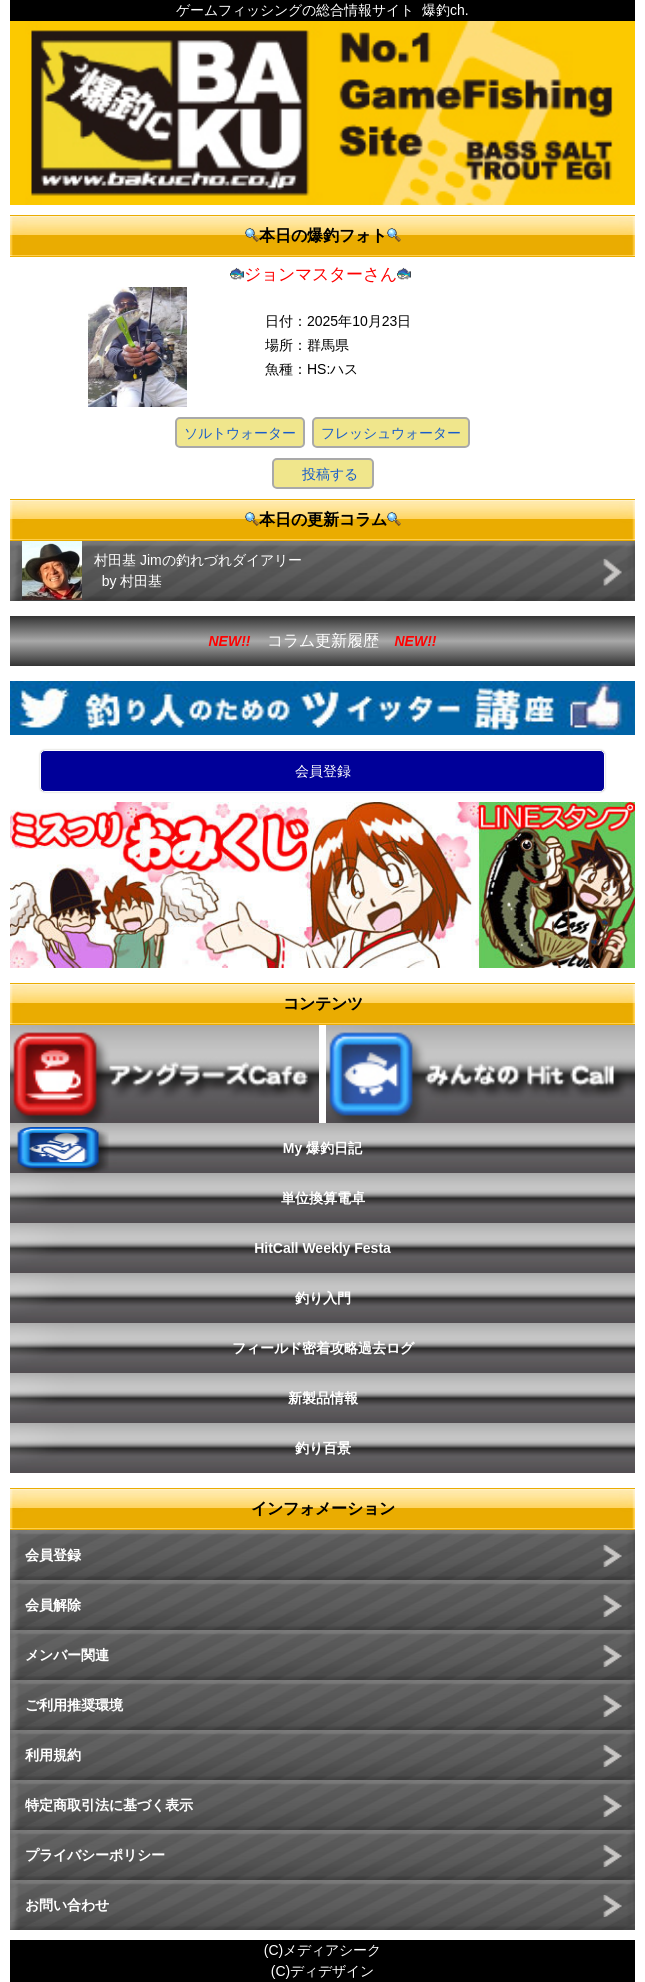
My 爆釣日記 (322, 1148)
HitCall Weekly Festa (322, 1248)
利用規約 (53, 1755)
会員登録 (323, 771)
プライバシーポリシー (95, 1855)
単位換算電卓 (323, 1198)
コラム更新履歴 (323, 640)
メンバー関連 (67, 1655)
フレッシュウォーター (391, 433)
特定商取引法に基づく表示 (109, 1805)
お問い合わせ (67, 1905)
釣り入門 (323, 1298)
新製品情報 (323, 1398)
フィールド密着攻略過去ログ (323, 1348)
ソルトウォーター (240, 433)
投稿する (330, 474)
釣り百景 (323, 1448)
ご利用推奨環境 (74, 1705)
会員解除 (53, 1605)
